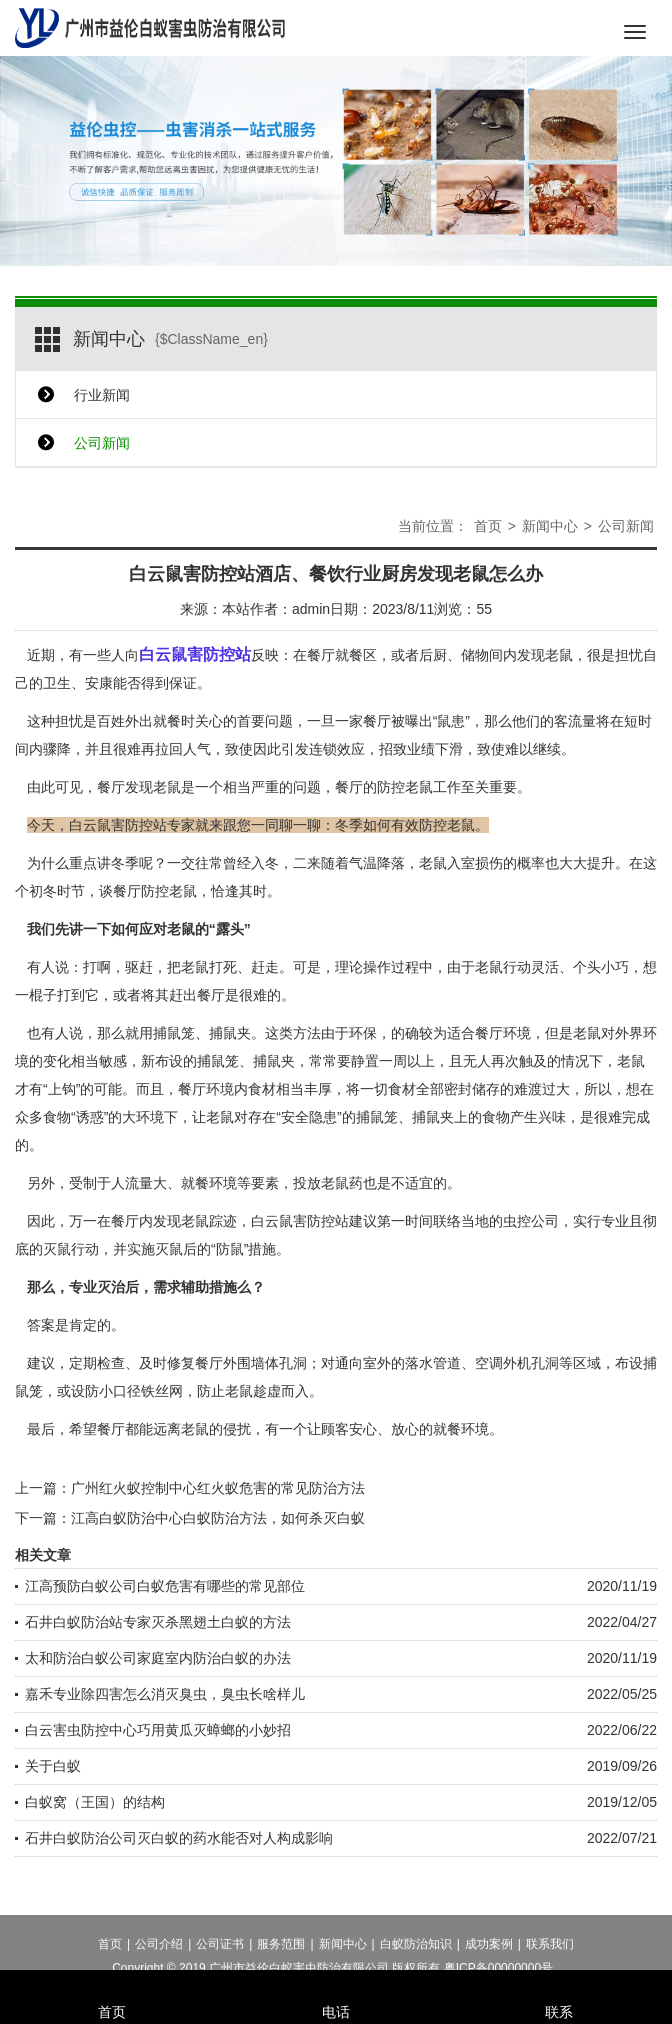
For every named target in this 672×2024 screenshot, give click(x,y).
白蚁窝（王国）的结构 (95, 1802)
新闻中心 (550, 526)
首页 (488, 526)
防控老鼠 (405, 787)
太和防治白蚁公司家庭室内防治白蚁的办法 (158, 1658)
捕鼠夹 (433, 1117)
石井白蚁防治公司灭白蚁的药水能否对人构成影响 (179, 1838)
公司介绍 (159, 1956)
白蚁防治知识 (416, 1956)
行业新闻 (102, 395)
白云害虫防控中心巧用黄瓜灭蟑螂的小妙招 (158, 1730)
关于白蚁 (53, 1766)
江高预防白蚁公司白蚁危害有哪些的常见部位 (165, 1586)
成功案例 (489, 1956)
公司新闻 (102, 443)
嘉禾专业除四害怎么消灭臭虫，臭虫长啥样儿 (165, 1694)
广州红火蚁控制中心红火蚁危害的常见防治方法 (218, 1488)
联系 (560, 1985)
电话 (336, 1985)
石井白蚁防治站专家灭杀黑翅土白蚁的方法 (158, 1622)
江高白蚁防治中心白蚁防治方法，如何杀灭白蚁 (218, 1518)
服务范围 (281, 1956)
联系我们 (550, 1956)
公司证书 (220, 1956)
